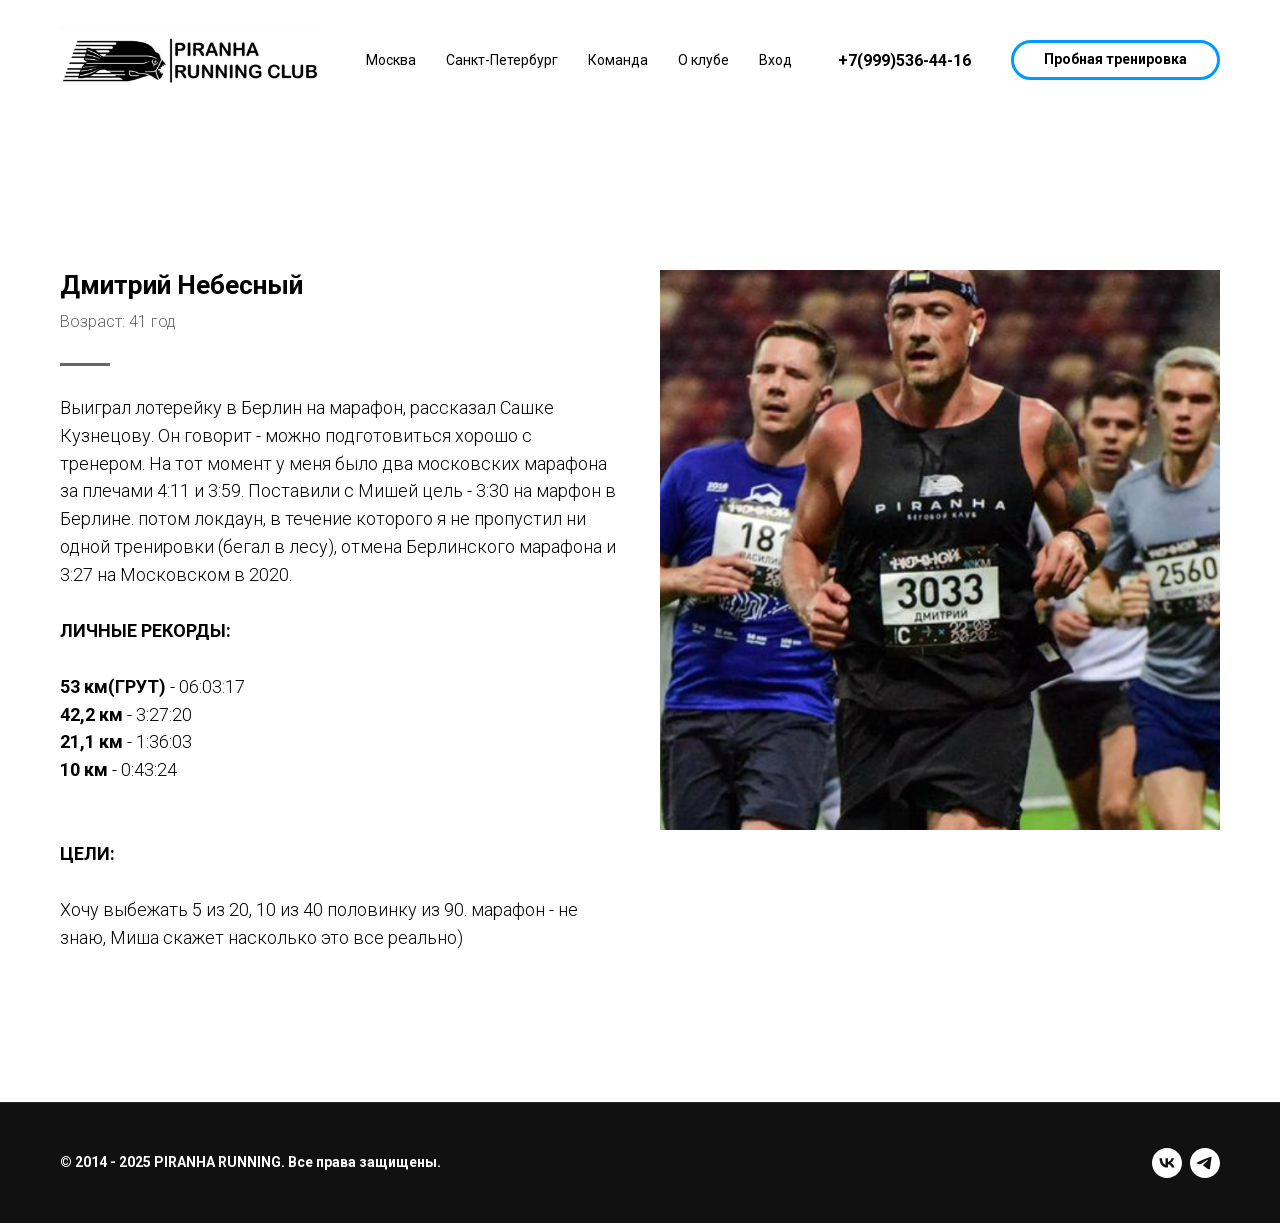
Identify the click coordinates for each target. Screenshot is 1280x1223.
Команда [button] (618, 60)
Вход (775, 60)
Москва (391, 60)
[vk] (1167, 1163)
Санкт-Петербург (502, 60)
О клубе (703, 60)
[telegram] (1205, 1163)
